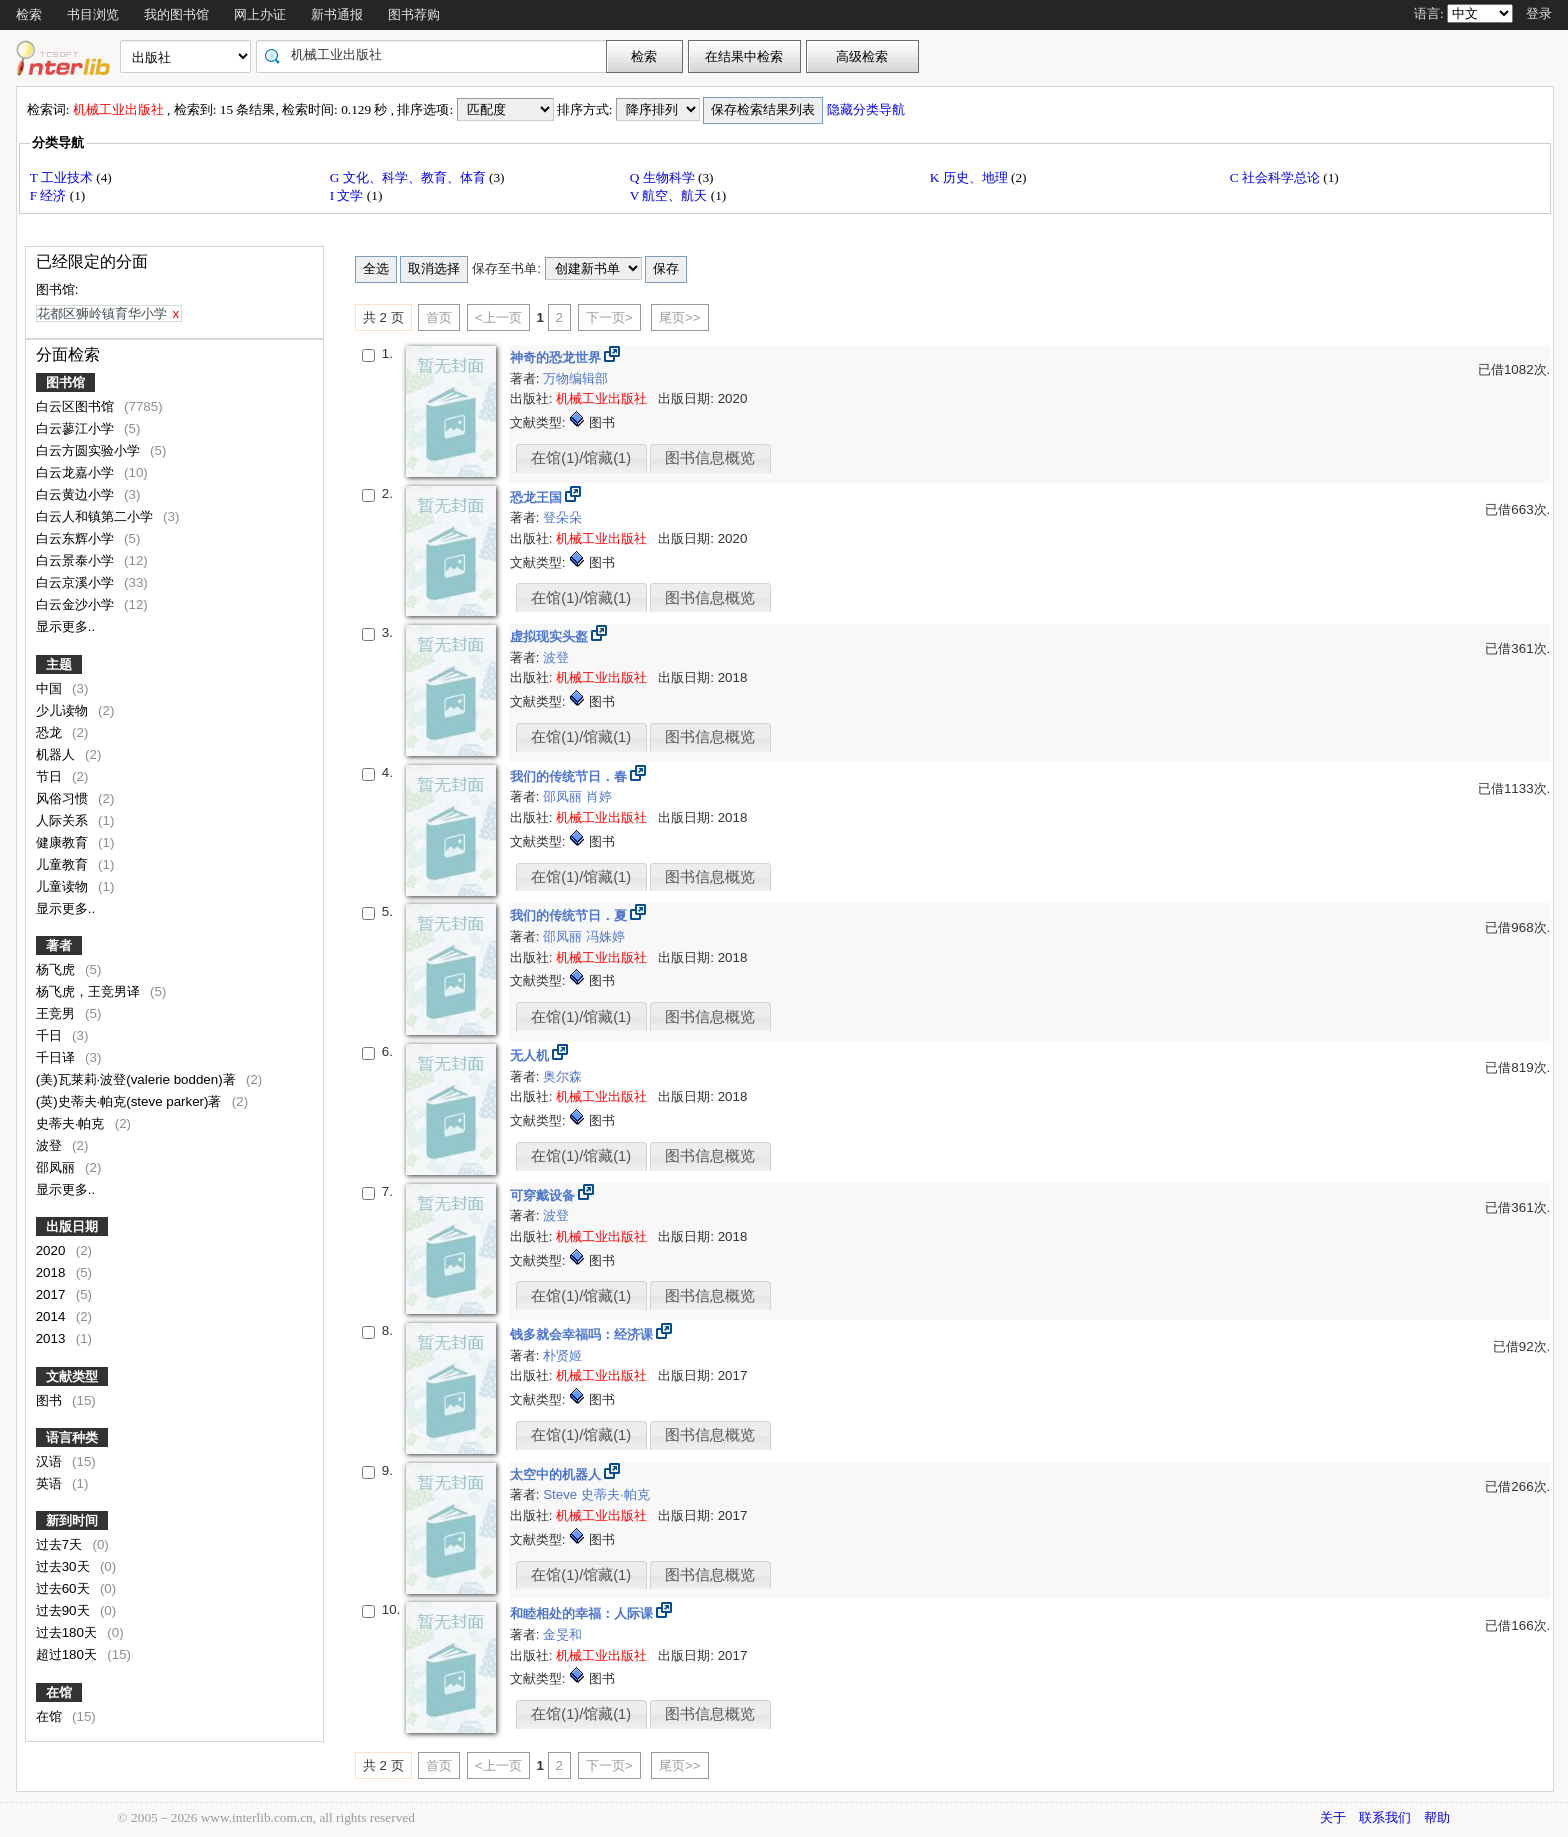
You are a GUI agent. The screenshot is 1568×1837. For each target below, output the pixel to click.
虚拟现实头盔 (551, 636)
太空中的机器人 (557, 1474)
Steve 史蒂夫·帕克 (596, 1494)
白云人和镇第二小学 (96, 516)
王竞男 (57, 1013)
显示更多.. (65, 626)
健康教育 (64, 842)
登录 (1539, 13)
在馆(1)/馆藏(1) (581, 458)
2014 (52, 1316)
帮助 (1437, 1817)
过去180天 (68, 1632)
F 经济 (50, 195)
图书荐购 (414, 14)
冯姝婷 (605, 936)
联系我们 (1385, 1817)
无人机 (531, 1055)
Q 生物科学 (664, 177)
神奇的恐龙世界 (557, 357)
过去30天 (65, 1566)
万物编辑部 (575, 378)
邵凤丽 (57, 1167)
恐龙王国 (538, 497)
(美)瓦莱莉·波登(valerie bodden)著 (138, 1079)
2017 (52, 1294)
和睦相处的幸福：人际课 (583, 1613)
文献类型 (72, 1376)
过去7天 (61, 1544)
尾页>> (680, 317)
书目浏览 (93, 14)
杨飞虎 (57, 969)
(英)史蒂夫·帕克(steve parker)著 (131, 1101)
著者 (59, 945)
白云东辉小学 (77, 538)
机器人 (57, 754)
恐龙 (51, 732)
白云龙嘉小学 (77, 472)
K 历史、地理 (970, 177)
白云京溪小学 (77, 582)
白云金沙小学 (77, 604)
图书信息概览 (710, 458)
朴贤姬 (562, 1355)
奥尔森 (562, 1076)
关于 (1333, 1817)
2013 (52, 1338)
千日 (51, 1035)
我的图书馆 (176, 14)
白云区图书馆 (77, 406)
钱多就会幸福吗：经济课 (583, 1334)
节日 (51, 776)
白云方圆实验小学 (90, 450)
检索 (29, 14)
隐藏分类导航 (867, 109)
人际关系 (64, 820)
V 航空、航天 (670, 195)
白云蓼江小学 (77, 428)
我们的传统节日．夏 (570, 915)
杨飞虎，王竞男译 (90, 991)
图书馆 (65, 382)
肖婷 (599, 796)
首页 (439, 317)
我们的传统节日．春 (570, 776)
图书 (51, 1400)
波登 (51, 1145)
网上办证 (260, 14)
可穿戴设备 (544, 1195)
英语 (51, 1483)
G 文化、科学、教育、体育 (409, 177)
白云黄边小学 (77, 494)
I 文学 (348, 195)
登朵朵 (562, 517)
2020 (52, 1250)
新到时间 (72, 1520)
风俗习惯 (64, 798)
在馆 (59, 1692)
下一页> (609, 317)
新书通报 (337, 14)
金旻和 (562, 1634)
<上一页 (498, 317)
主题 (59, 664)
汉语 (51, 1461)
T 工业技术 (63, 177)
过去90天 (65, 1610)
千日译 (57, 1057)
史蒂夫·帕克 (72, 1123)
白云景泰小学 (77, 560)
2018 (52, 1272)
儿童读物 (64, 886)
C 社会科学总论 (1277, 177)
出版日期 (72, 1226)
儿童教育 (64, 864)
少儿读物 (64, 710)
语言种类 (72, 1437)
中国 (51, 688)
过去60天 (65, 1588)
